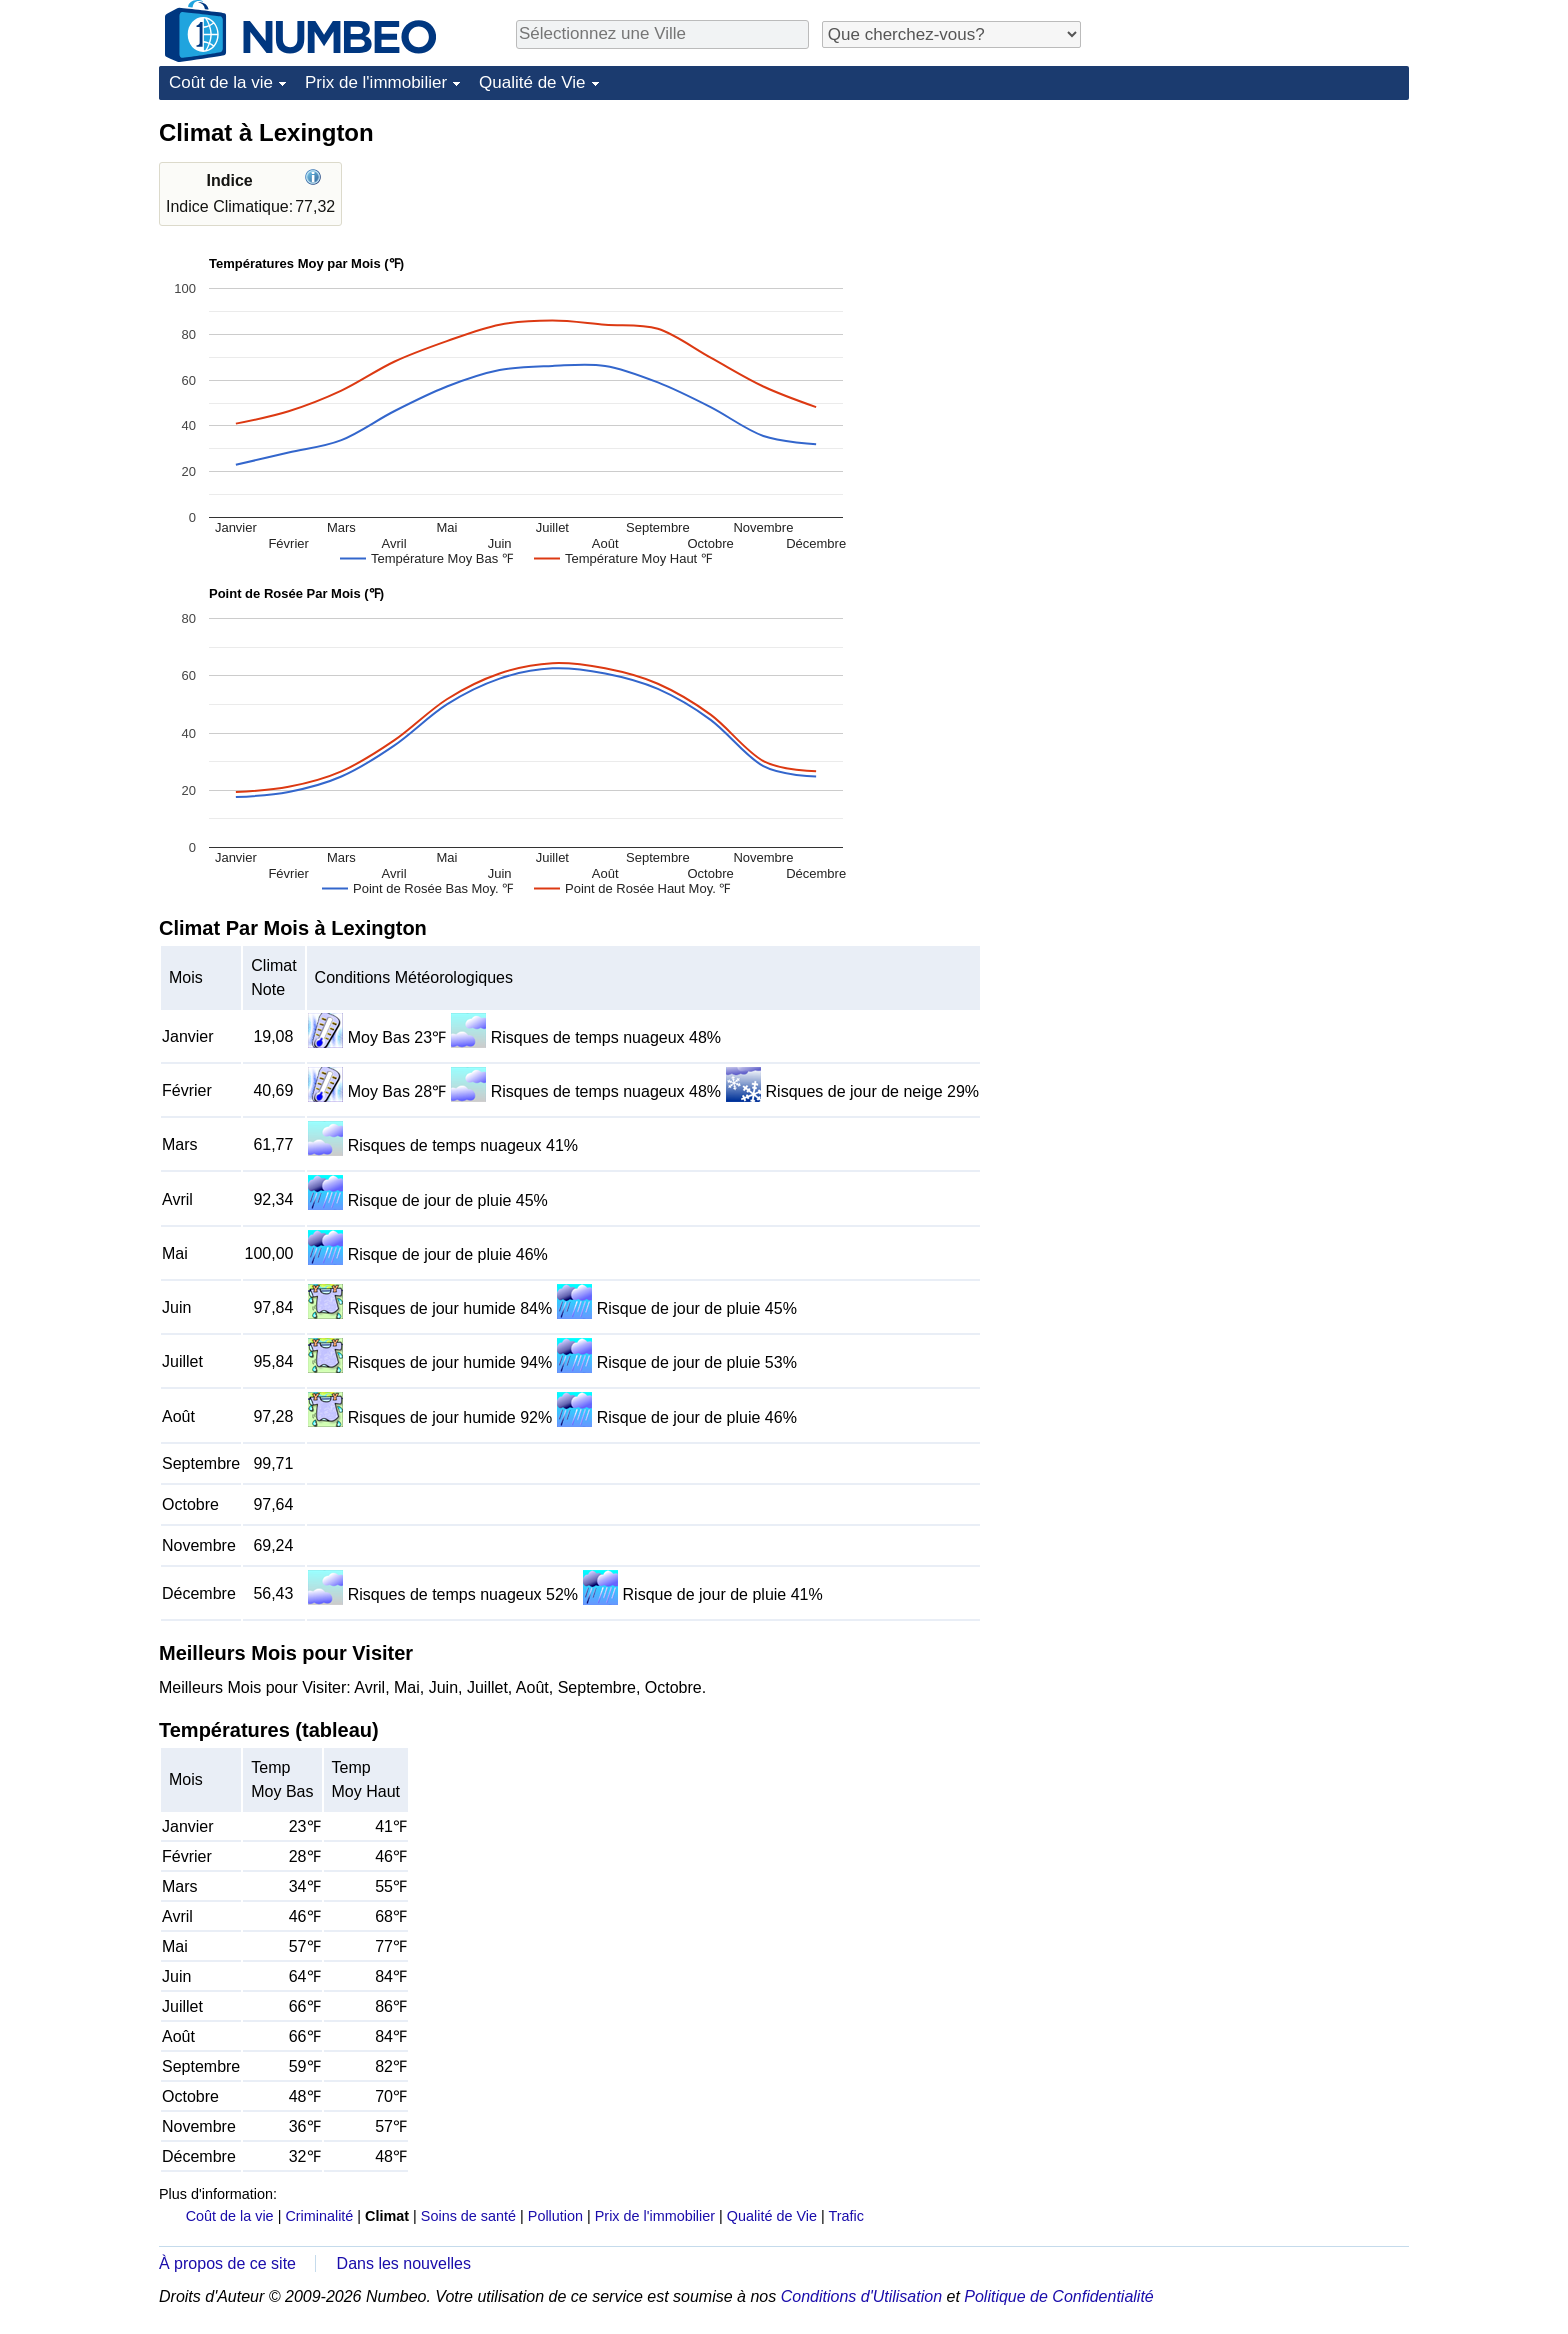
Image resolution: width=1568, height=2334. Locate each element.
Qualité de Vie (532, 82)
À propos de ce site (227, 2263)
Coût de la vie (221, 82)
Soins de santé (468, 2216)
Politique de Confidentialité (1058, 2296)
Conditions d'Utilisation (861, 2296)
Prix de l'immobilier (376, 82)
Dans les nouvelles (404, 2263)
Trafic (845, 2216)
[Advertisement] (1259, 242)
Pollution (555, 2216)
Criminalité (319, 2216)
